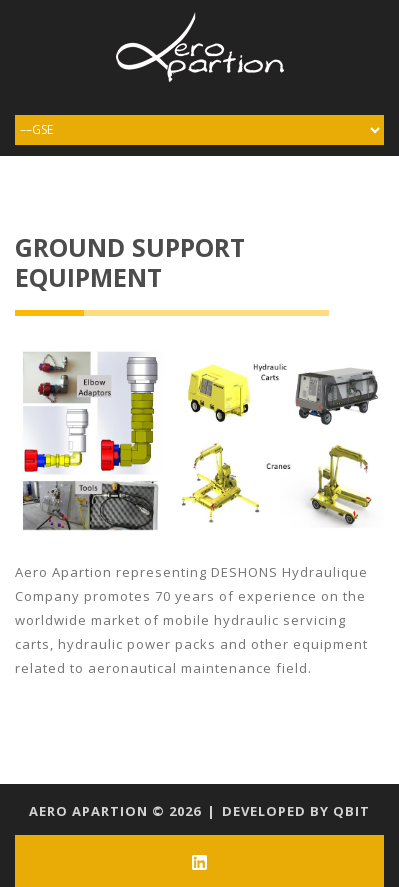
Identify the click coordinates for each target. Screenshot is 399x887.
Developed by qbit (296, 811)
